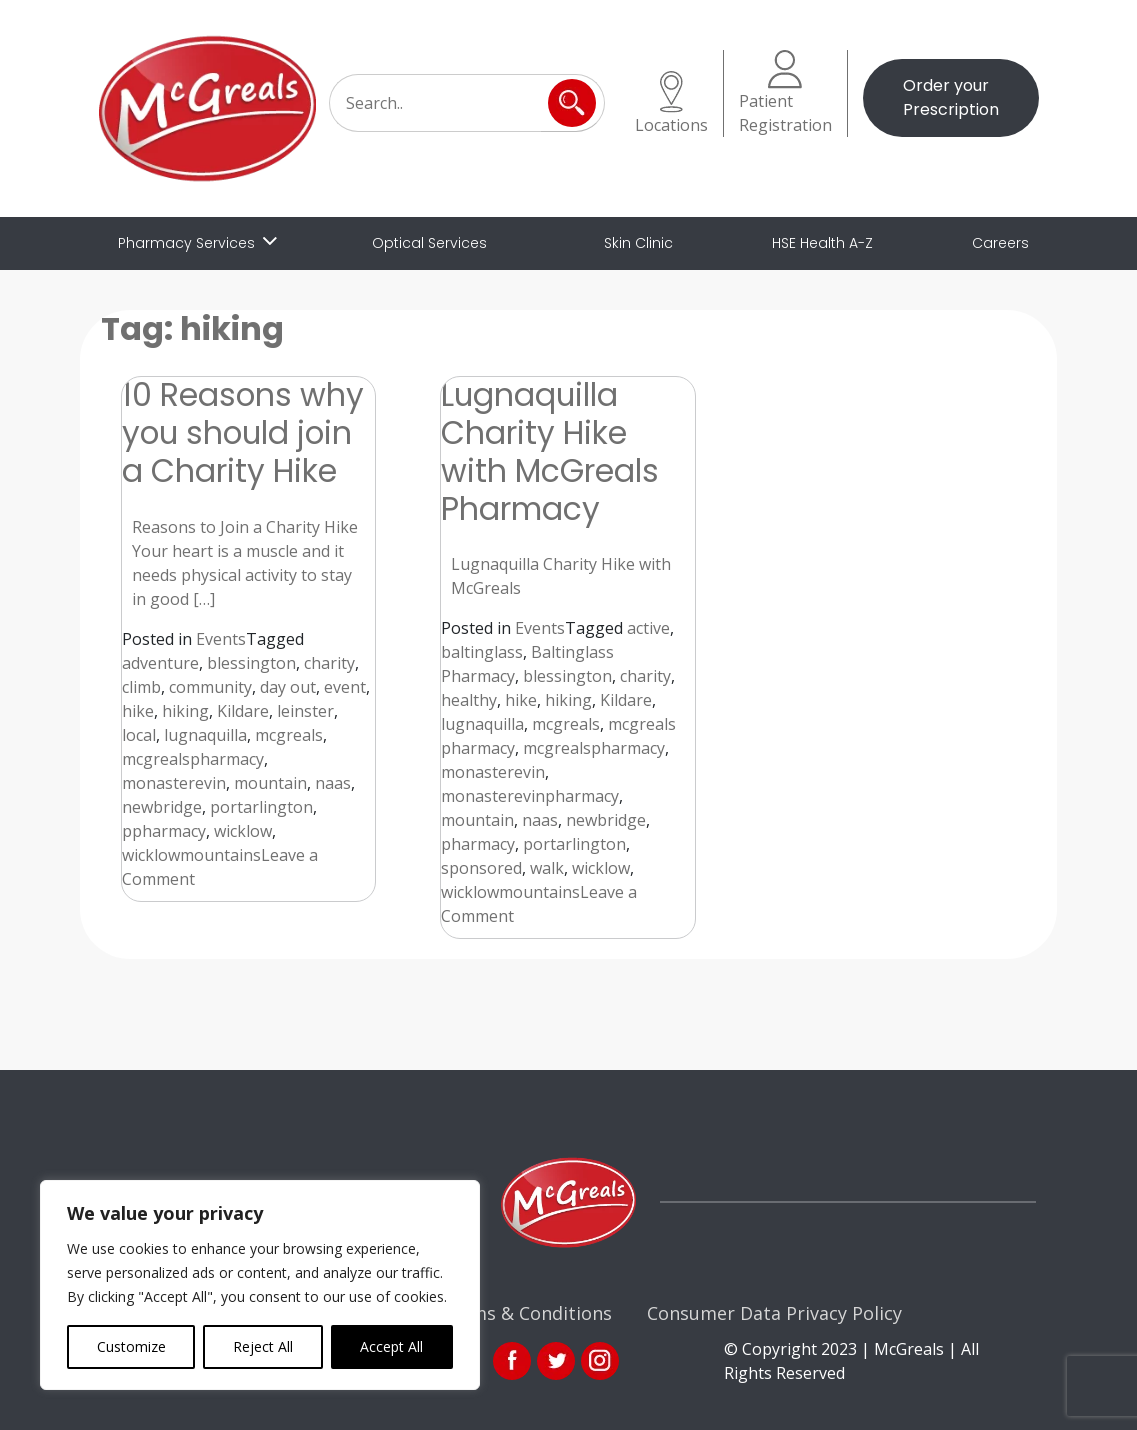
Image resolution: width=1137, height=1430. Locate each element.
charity (329, 663)
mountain (270, 783)
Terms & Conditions (526, 1313)
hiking (185, 711)
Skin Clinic (638, 243)
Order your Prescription (951, 97)
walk (547, 868)
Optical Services (429, 243)
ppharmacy (164, 831)
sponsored (481, 868)
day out (288, 687)
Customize (131, 1346)
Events (221, 639)
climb (141, 687)
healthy (469, 700)
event (345, 687)
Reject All (263, 1346)
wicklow (243, 831)
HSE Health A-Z (822, 243)
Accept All (391, 1346)
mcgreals (289, 735)
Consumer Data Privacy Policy (774, 1313)
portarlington (261, 807)
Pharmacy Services (186, 243)
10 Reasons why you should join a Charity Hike (243, 432)
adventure (160, 663)
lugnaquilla (205, 735)
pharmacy (478, 844)
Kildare (243, 711)
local (139, 735)
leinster (305, 711)
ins (600, 1361)
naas (333, 783)
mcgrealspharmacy (193, 759)
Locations (671, 103)
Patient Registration (785, 93)
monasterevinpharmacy (530, 796)
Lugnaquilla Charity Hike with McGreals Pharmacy (550, 451)
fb (512, 1361)
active (648, 628)
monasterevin (174, 783)
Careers (1000, 243)
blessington (251, 663)
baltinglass (482, 652)
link (556, 1361)
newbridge (162, 807)
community (210, 687)
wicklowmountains (191, 855)
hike (138, 711)
